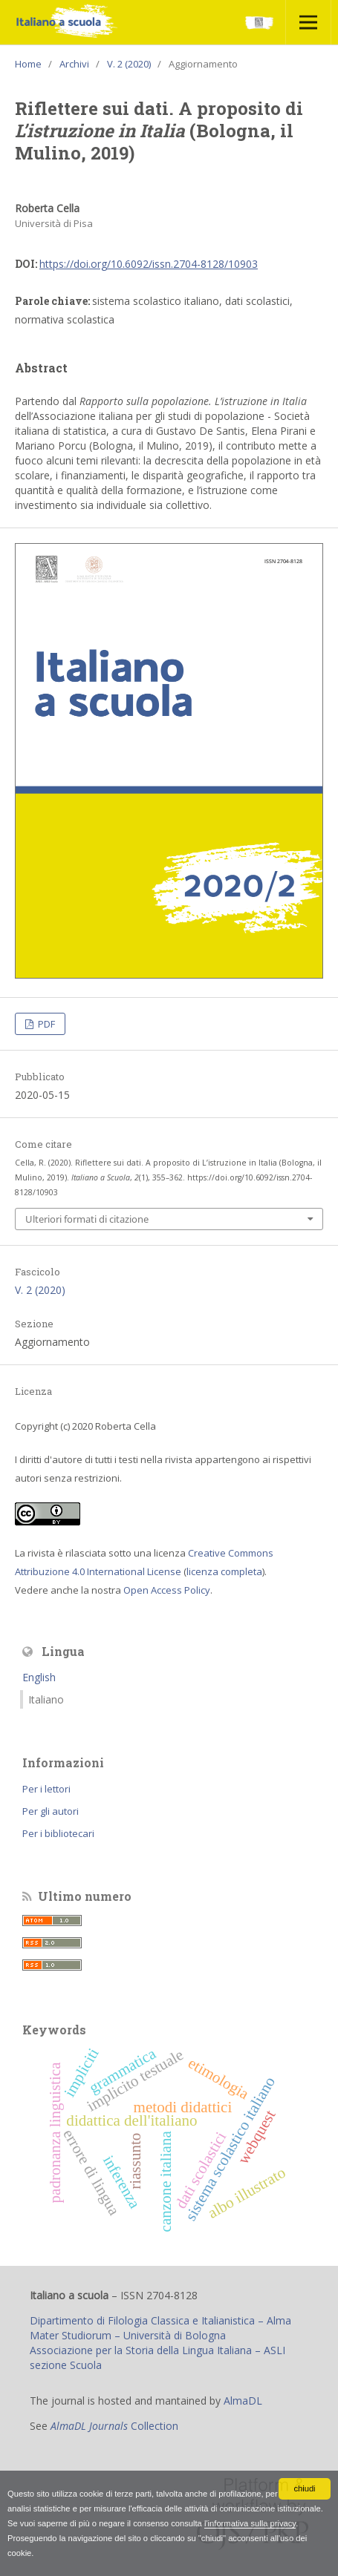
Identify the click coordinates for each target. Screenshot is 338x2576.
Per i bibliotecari (58, 1833)
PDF (45, 1024)
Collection (114, 2426)
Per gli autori (50, 1811)
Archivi (74, 63)
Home (28, 63)
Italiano (46, 1699)
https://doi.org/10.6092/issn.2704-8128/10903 (148, 264)
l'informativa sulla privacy (250, 2523)
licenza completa (224, 1571)
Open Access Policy (166, 1590)
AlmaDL (243, 2400)
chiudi (304, 2488)
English (39, 1677)
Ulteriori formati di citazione (87, 1219)
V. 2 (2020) (129, 63)
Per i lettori (46, 1788)
